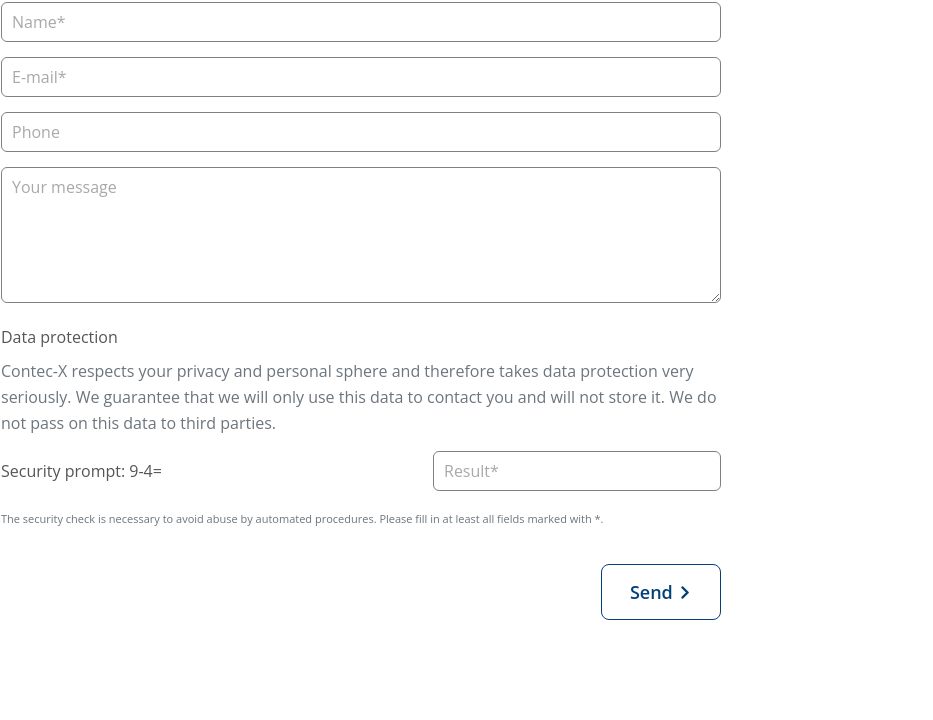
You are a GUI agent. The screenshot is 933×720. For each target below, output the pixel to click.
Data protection (59, 337)
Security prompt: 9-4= (81, 471)
